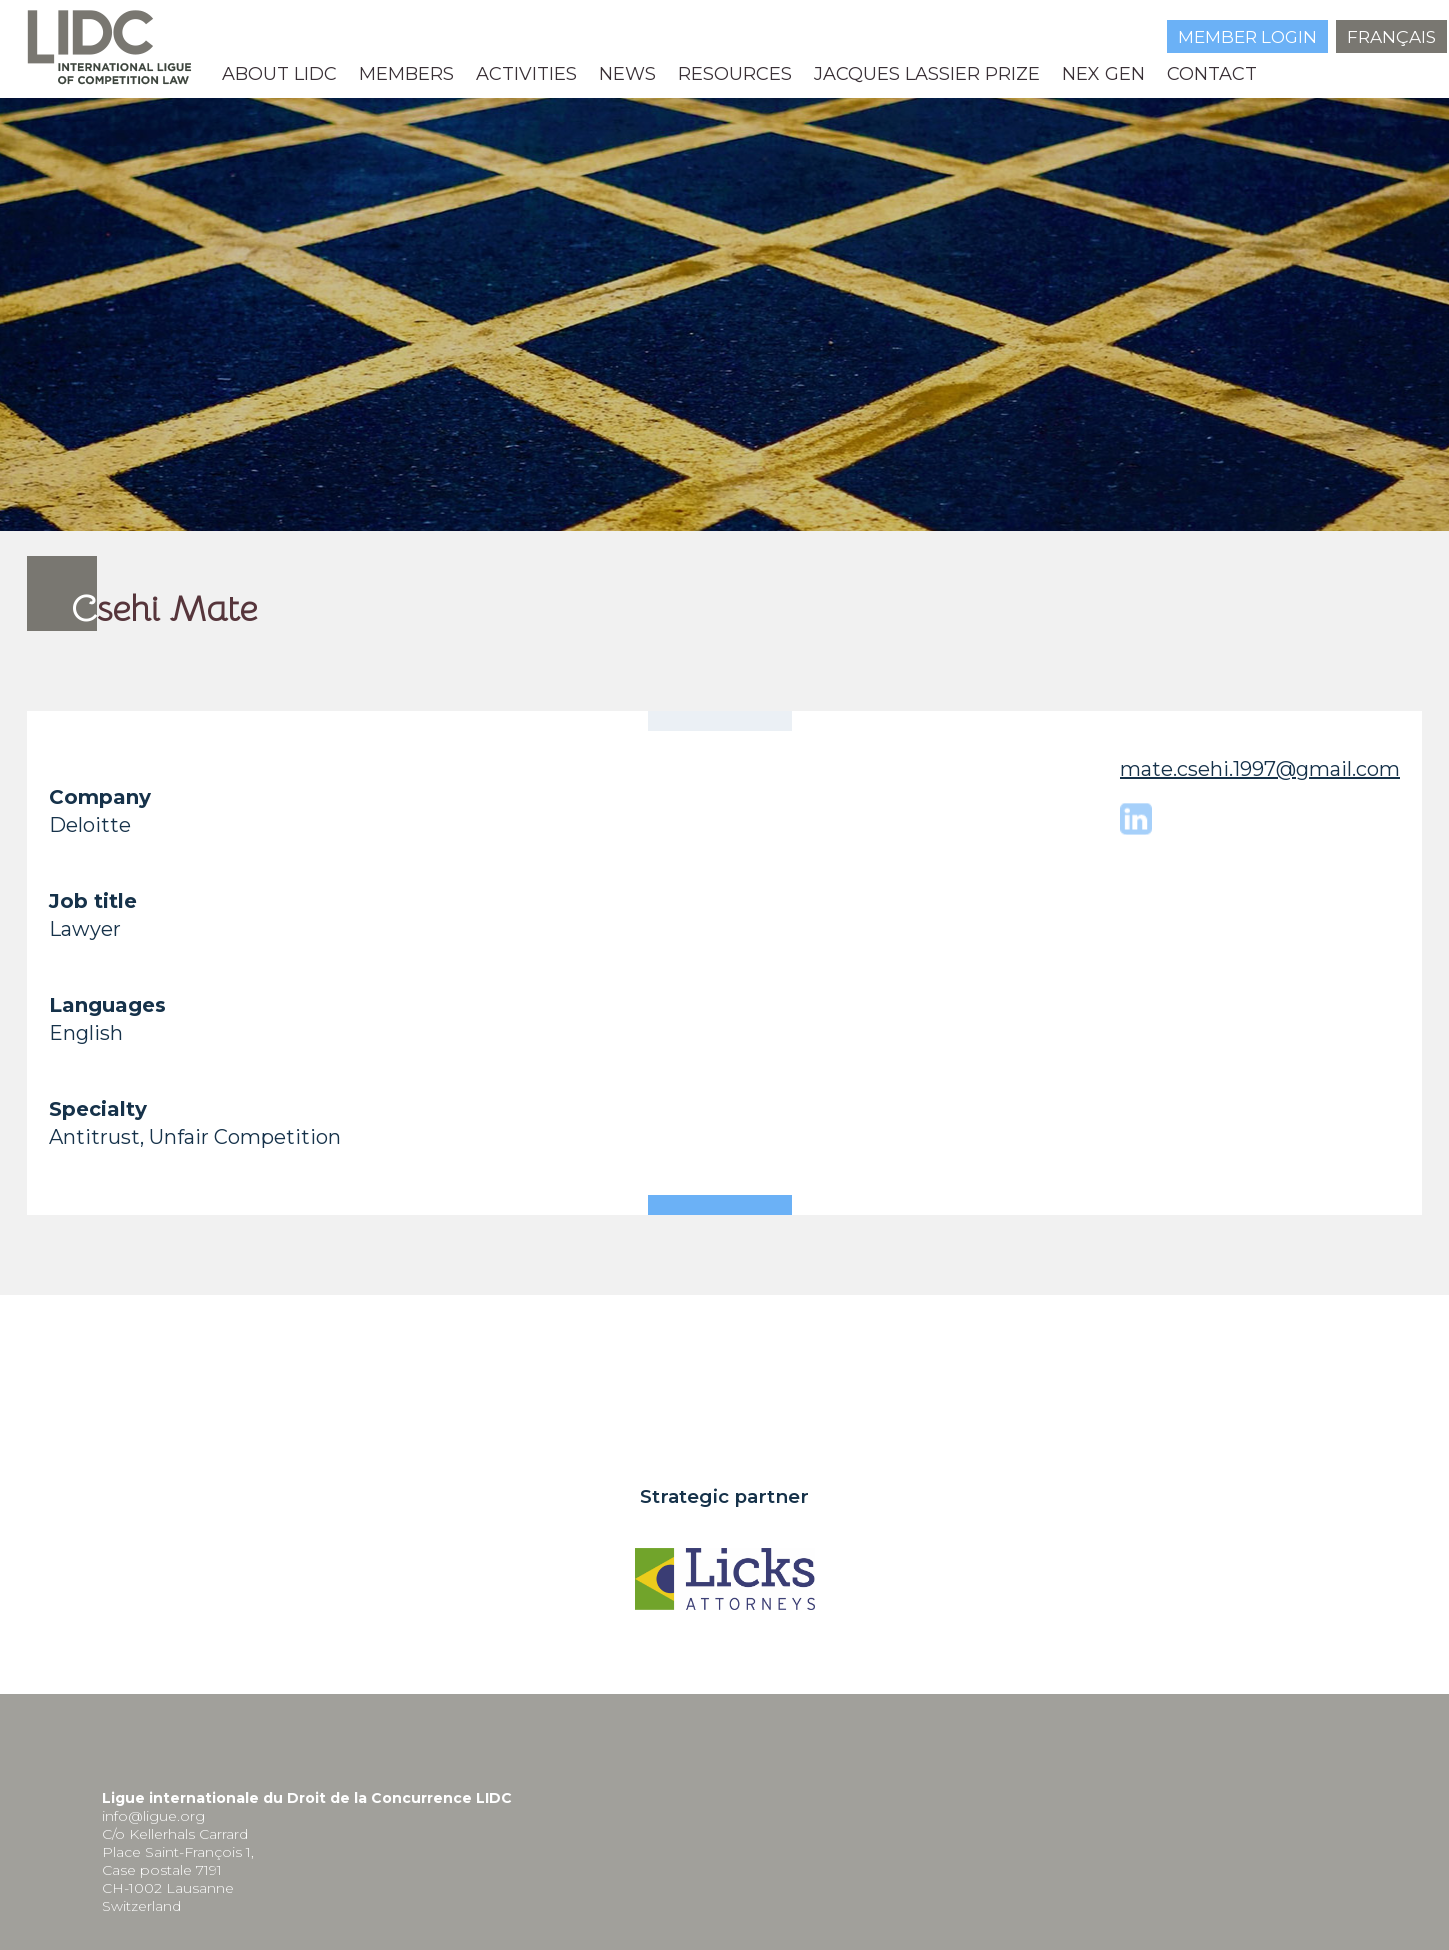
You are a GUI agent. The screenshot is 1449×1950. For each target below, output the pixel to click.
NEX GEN (1103, 74)
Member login (1247, 37)
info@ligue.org (153, 1816)
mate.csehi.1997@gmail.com (1260, 769)
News (627, 74)
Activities (526, 74)
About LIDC (279, 74)
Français (1391, 37)
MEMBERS (406, 74)
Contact (1212, 74)
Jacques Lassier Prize (927, 74)
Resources (735, 74)
